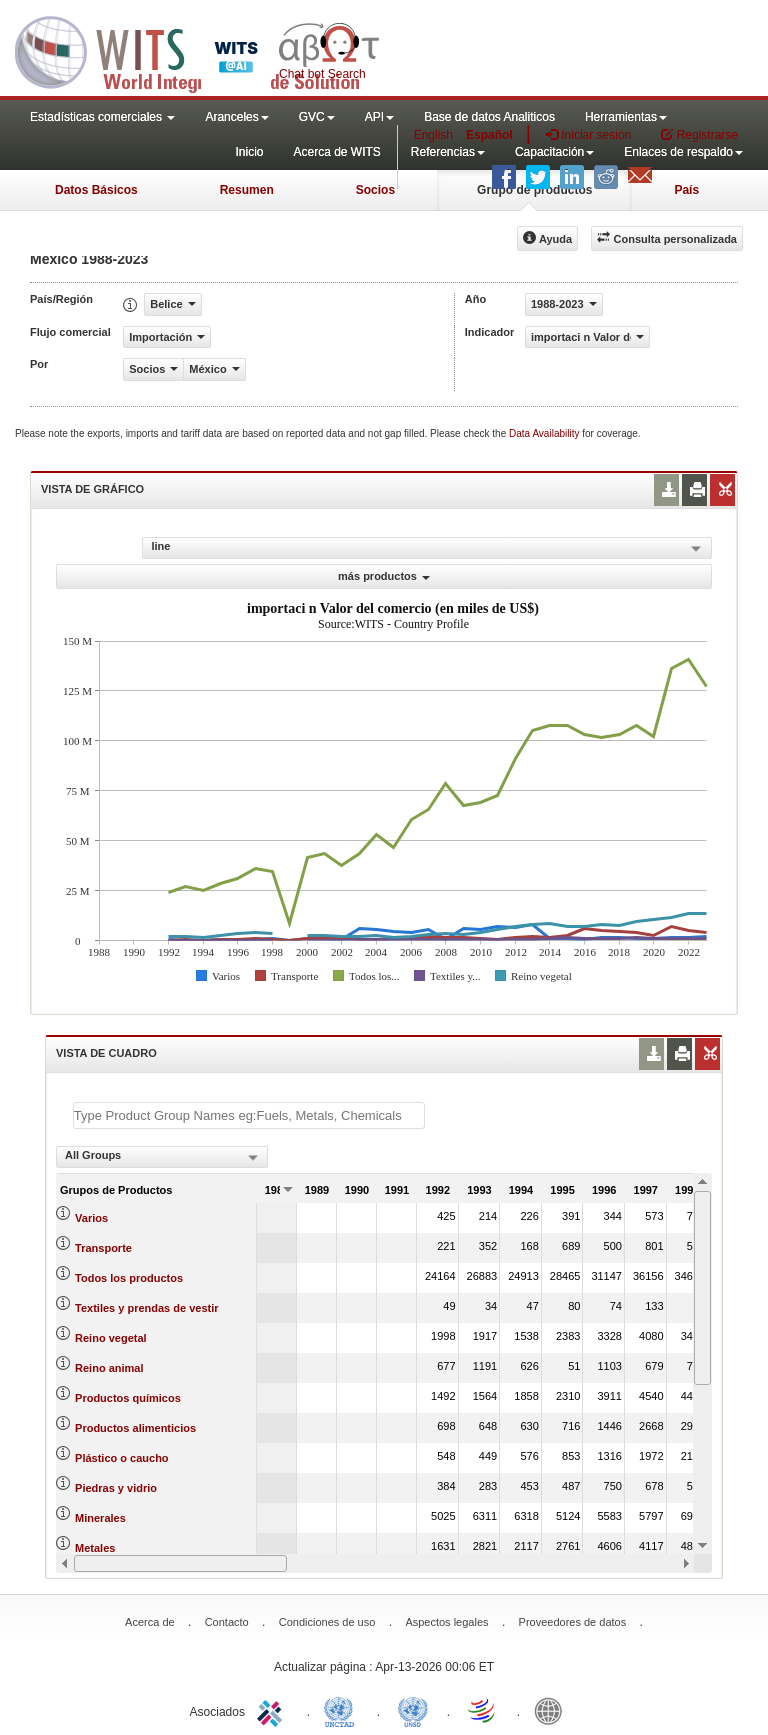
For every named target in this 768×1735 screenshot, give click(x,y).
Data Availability (545, 433)
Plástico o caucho (122, 1458)
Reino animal (109, 1368)
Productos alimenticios (135, 1428)
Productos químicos (128, 1398)
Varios (91, 1218)
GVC (317, 117)
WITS (200, 50)
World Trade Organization (483, 1710)
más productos (384, 576)
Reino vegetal (111, 1338)
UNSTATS (413, 1710)
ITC (273, 1710)
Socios (375, 190)
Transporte (103, 1248)
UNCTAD (343, 1710)
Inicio (249, 152)
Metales (95, 1548)
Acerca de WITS (336, 152)
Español (489, 135)
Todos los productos (129, 1278)
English (433, 135)
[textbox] (249, 1115)
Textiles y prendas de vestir (146, 1308)
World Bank (553, 1710)
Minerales (100, 1518)
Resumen (247, 190)
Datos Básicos (96, 190)
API (379, 117)
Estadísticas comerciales (102, 117)
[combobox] (162, 1157)
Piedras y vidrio (116, 1488)
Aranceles (236, 117)
